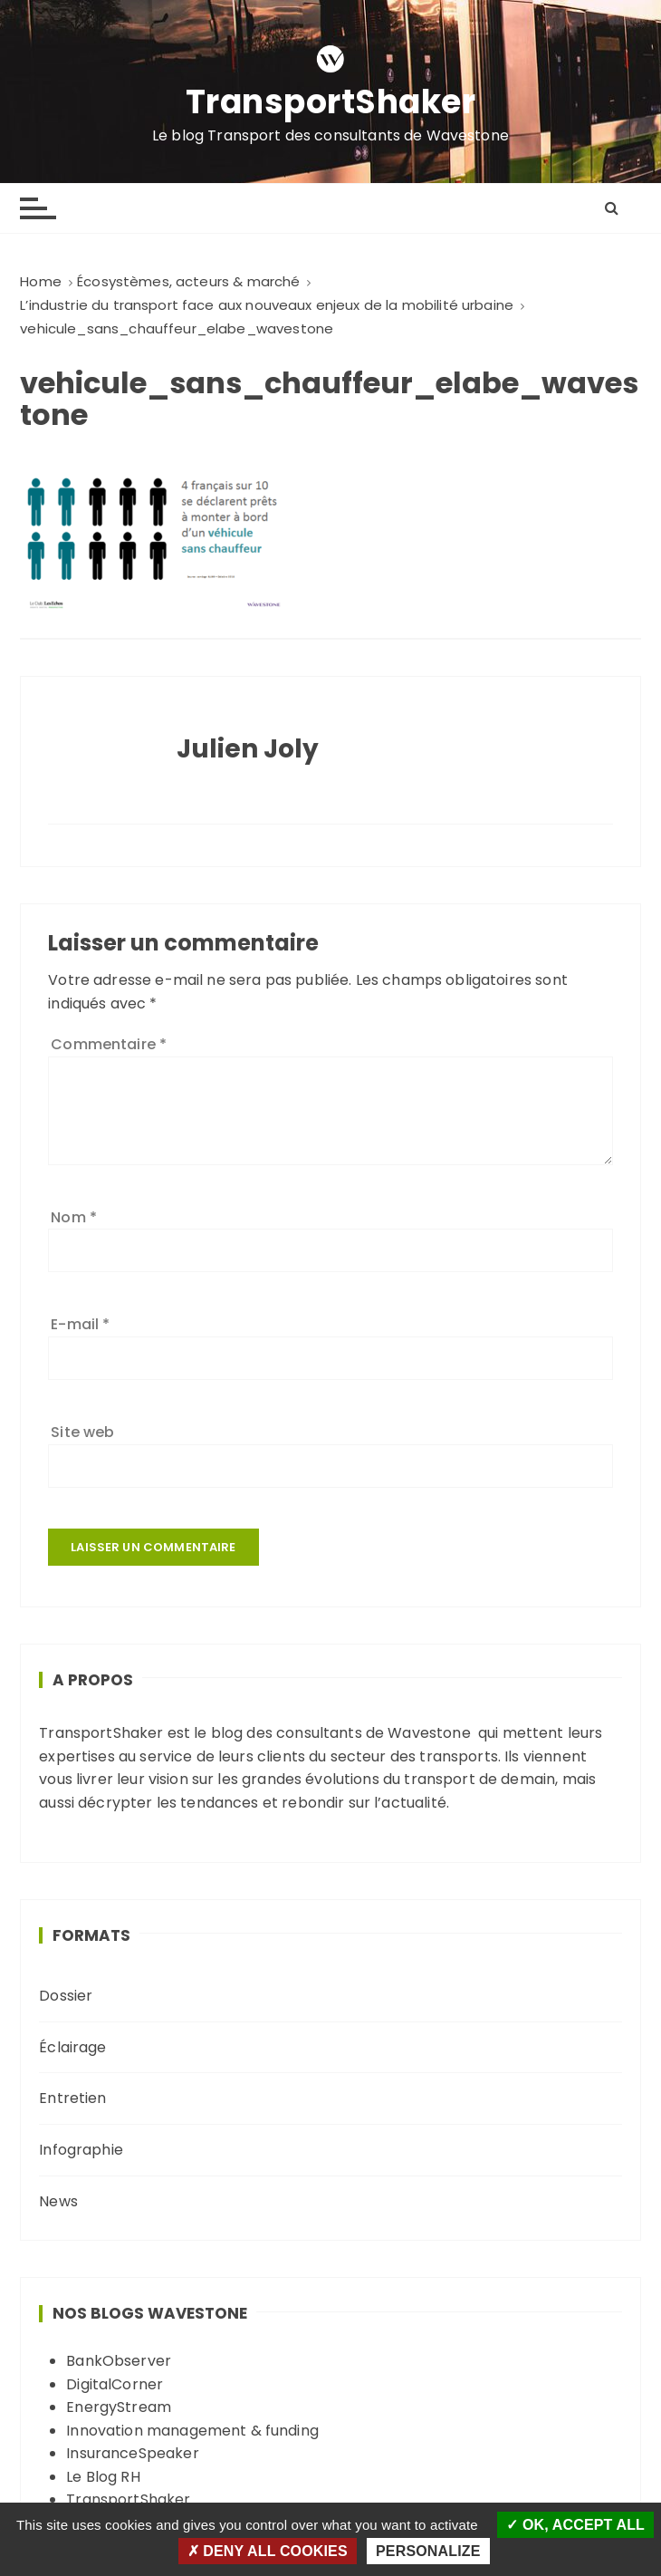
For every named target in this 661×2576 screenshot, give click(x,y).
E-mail (80, 1324)
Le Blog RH (103, 2476)
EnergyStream (118, 2407)
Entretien (72, 2098)
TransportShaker (331, 103)
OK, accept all (575, 2525)
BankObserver (118, 2360)
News (58, 2201)
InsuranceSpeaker (132, 2453)
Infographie (81, 2149)
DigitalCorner (114, 2384)
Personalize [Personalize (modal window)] (428, 2551)
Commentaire (109, 1044)
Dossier (65, 1995)
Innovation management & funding (192, 2430)
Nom (74, 1217)
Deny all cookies (267, 2551)
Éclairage (72, 2047)
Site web (82, 1432)
